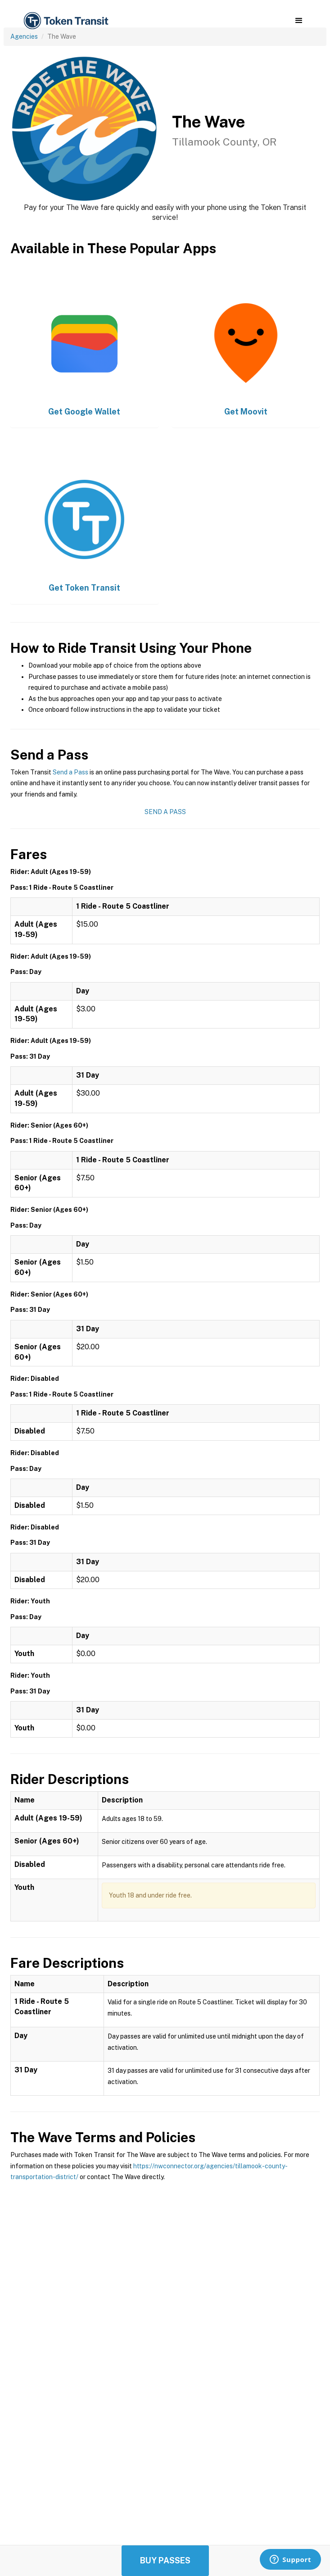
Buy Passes (165, 2560)
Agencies (24, 36)
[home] (65, 21)
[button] (298, 20)
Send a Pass (70, 772)
